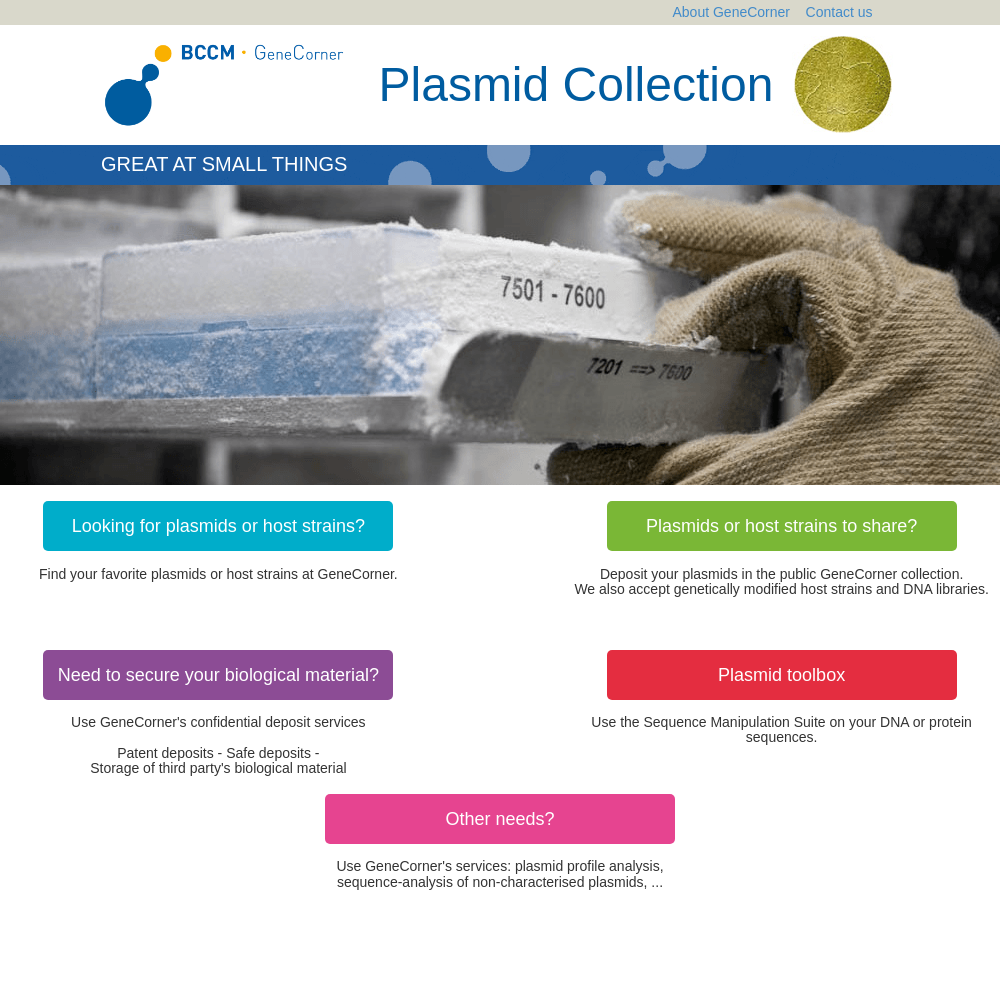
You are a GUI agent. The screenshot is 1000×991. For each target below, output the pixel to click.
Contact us (839, 12)
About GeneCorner (732, 12)
